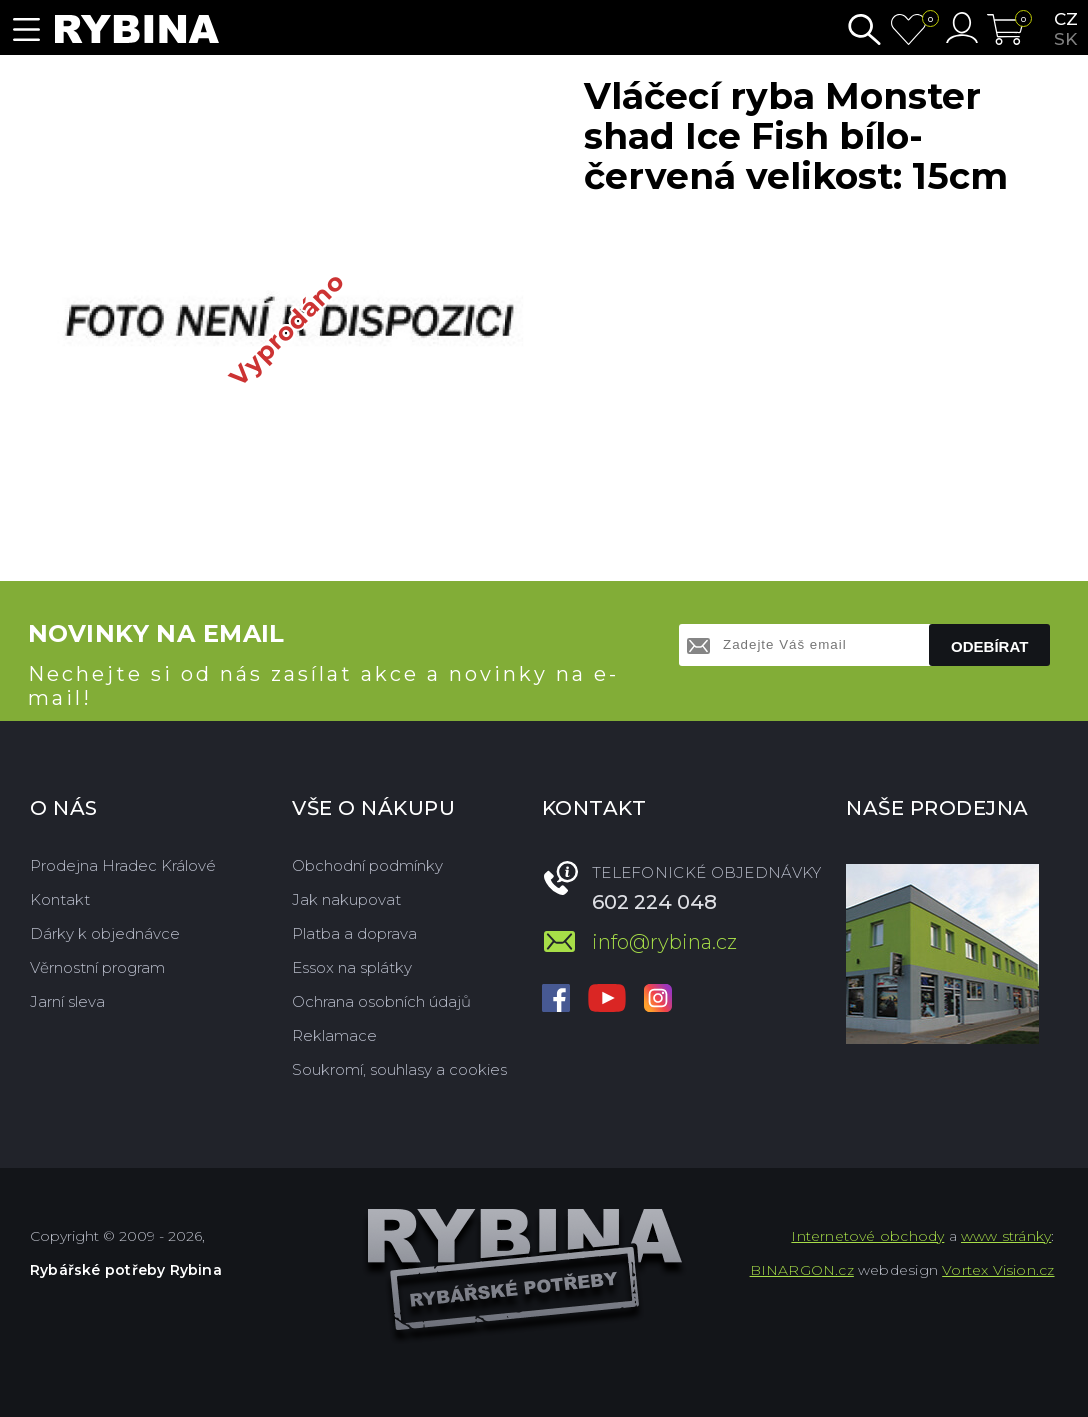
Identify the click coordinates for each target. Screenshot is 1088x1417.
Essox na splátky (352, 967)
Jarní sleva (67, 1001)
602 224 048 (654, 902)
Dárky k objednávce (105, 933)
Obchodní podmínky (367, 865)
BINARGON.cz (802, 1270)
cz (1066, 19)
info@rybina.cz (664, 942)
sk (1065, 39)
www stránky (1006, 1236)
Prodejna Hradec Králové (123, 865)
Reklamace (334, 1035)
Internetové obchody (867, 1236)
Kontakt (60, 899)
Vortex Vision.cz (998, 1270)
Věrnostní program (97, 967)
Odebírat (989, 646)
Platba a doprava (354, 933)
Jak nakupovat (346, 899)
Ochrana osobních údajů (381, 1001)
